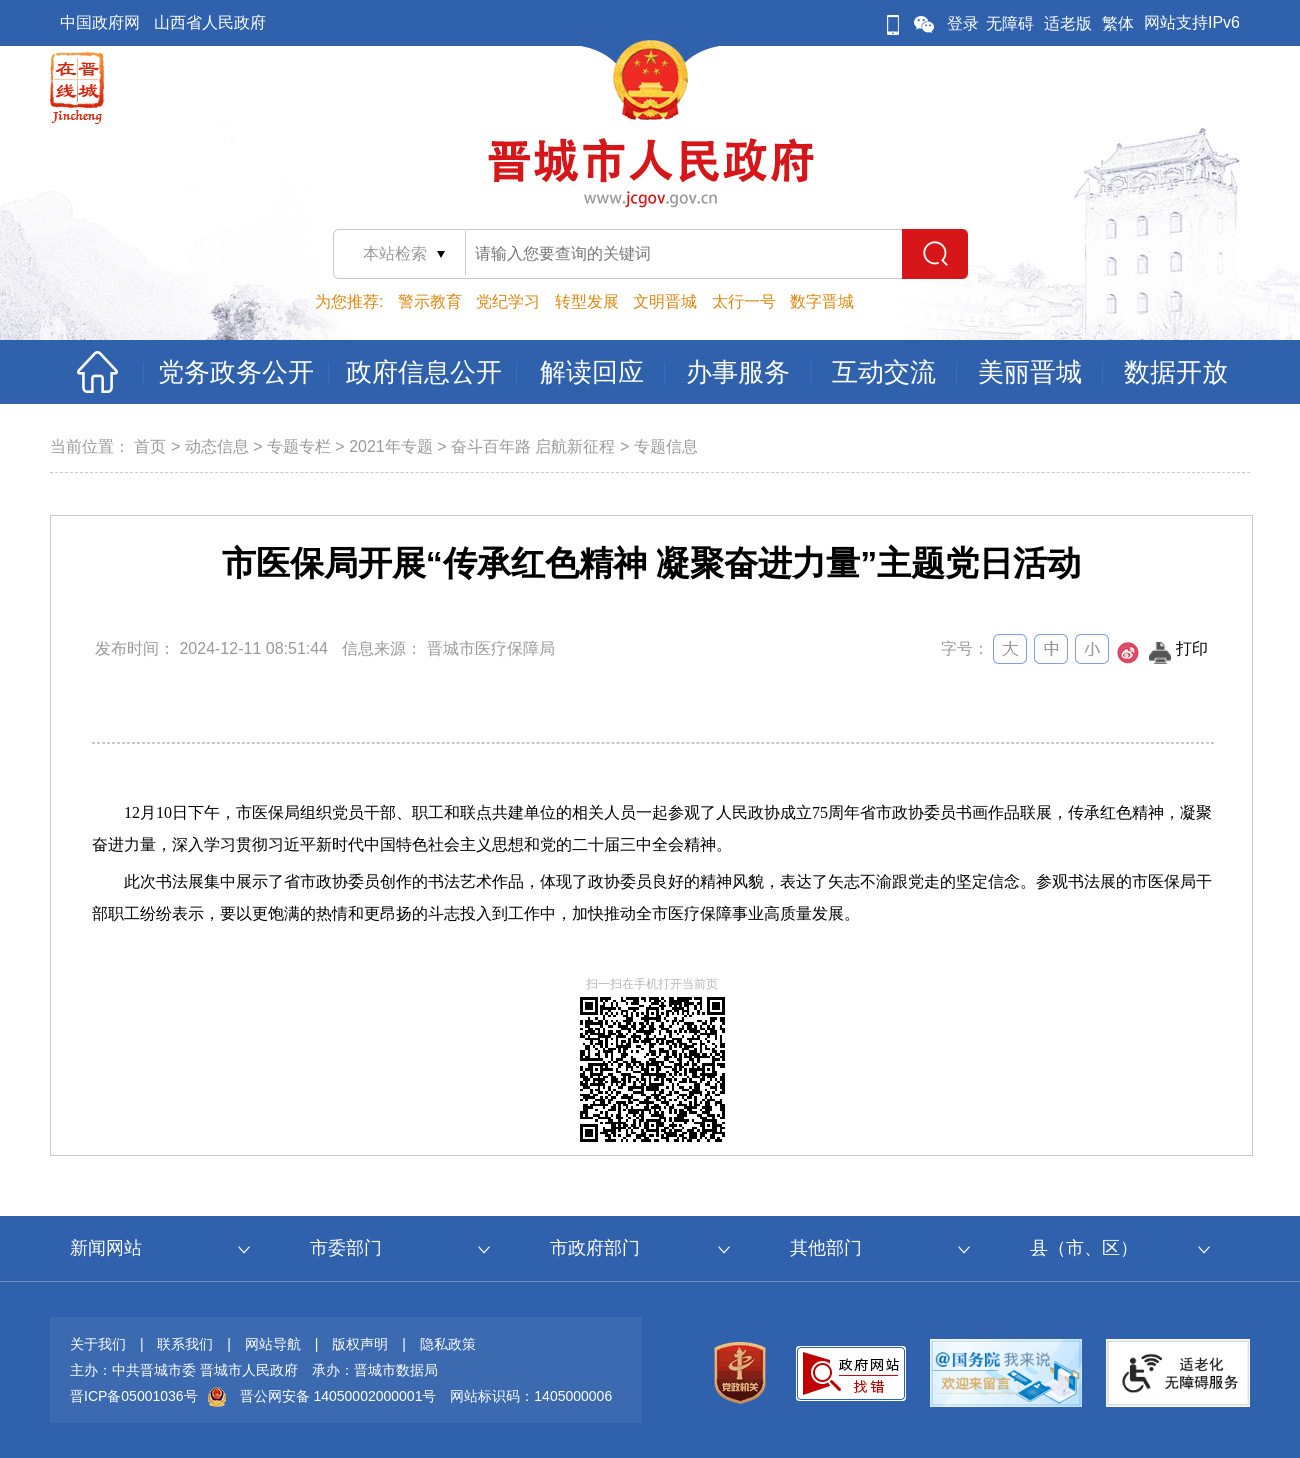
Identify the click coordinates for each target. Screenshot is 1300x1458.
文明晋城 (665, 301)
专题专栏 (299, 446)
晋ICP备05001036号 (134, 1396)
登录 (963, 23)
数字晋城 (822, 301)
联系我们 (185, 1344)
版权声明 (360, 1344)
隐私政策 (448, 1344)
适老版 (1068, 23)
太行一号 (744, 301)
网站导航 (273, 1344)
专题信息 (666, 446)
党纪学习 (508, 301)
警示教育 (430, 301)
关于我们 (98, 1344)
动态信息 (217, 446)
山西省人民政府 (210, 22)
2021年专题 (391, 446)
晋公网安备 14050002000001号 (338, 1396)
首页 (150, 446)
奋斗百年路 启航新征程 (533, 446)
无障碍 (1010, 23)
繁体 (1118, 23)
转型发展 (587, 301)
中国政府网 (100, 22)
